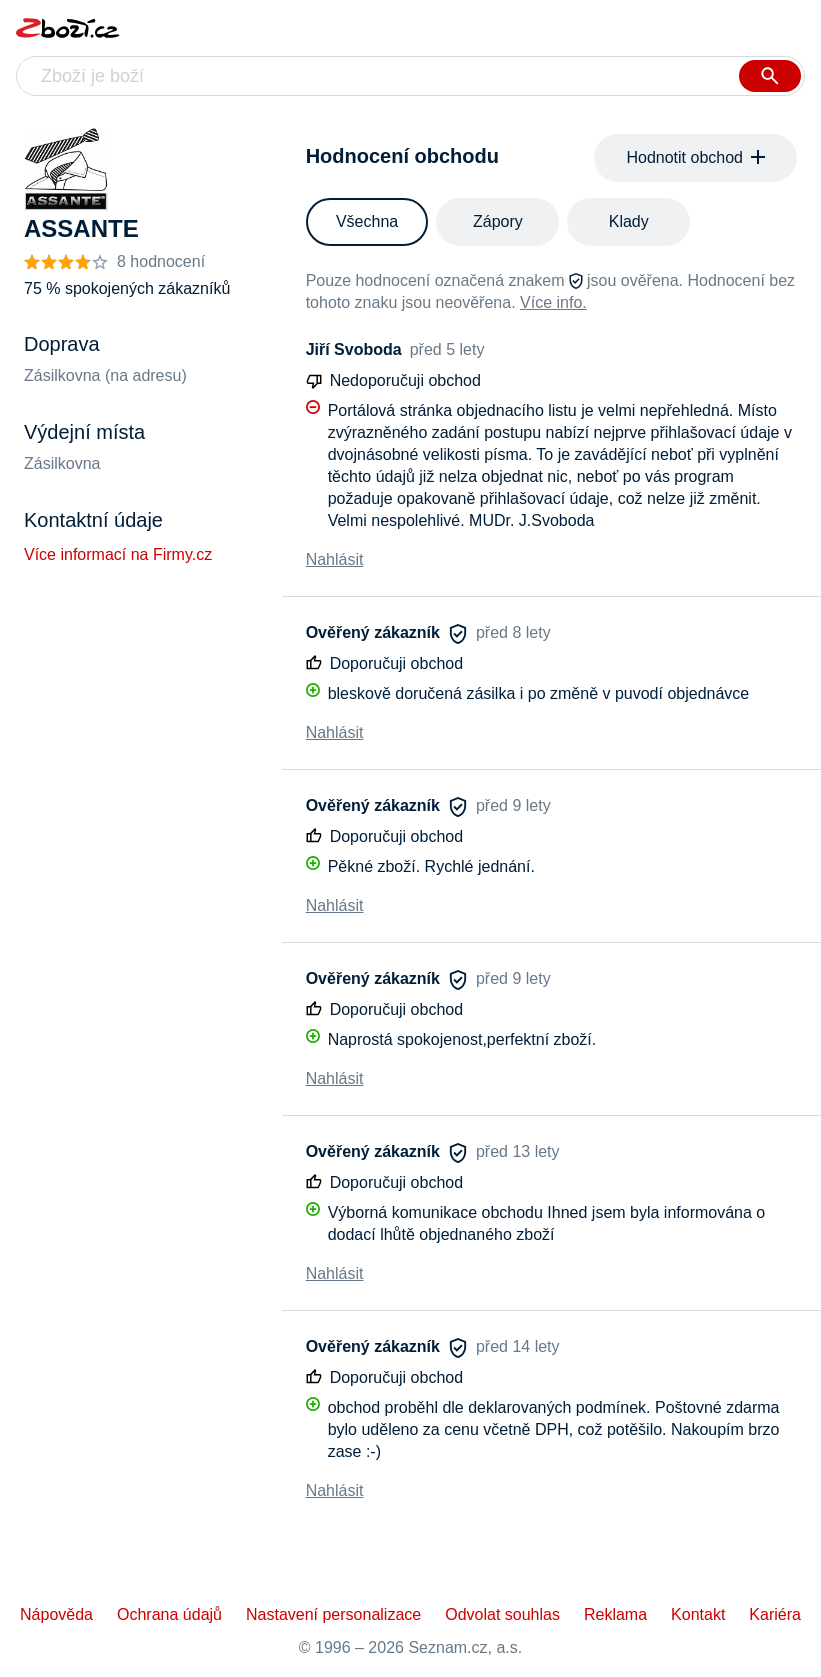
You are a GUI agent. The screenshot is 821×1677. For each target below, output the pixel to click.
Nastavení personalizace (333, 1614)
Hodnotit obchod (695, 157)
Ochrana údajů (169, 1614)
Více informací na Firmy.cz (118, 554)
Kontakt (698, 1614)
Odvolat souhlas (502, 1614)
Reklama (615, 1614)
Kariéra (775, 1614)
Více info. (553, 302)
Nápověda (56, 1614)
